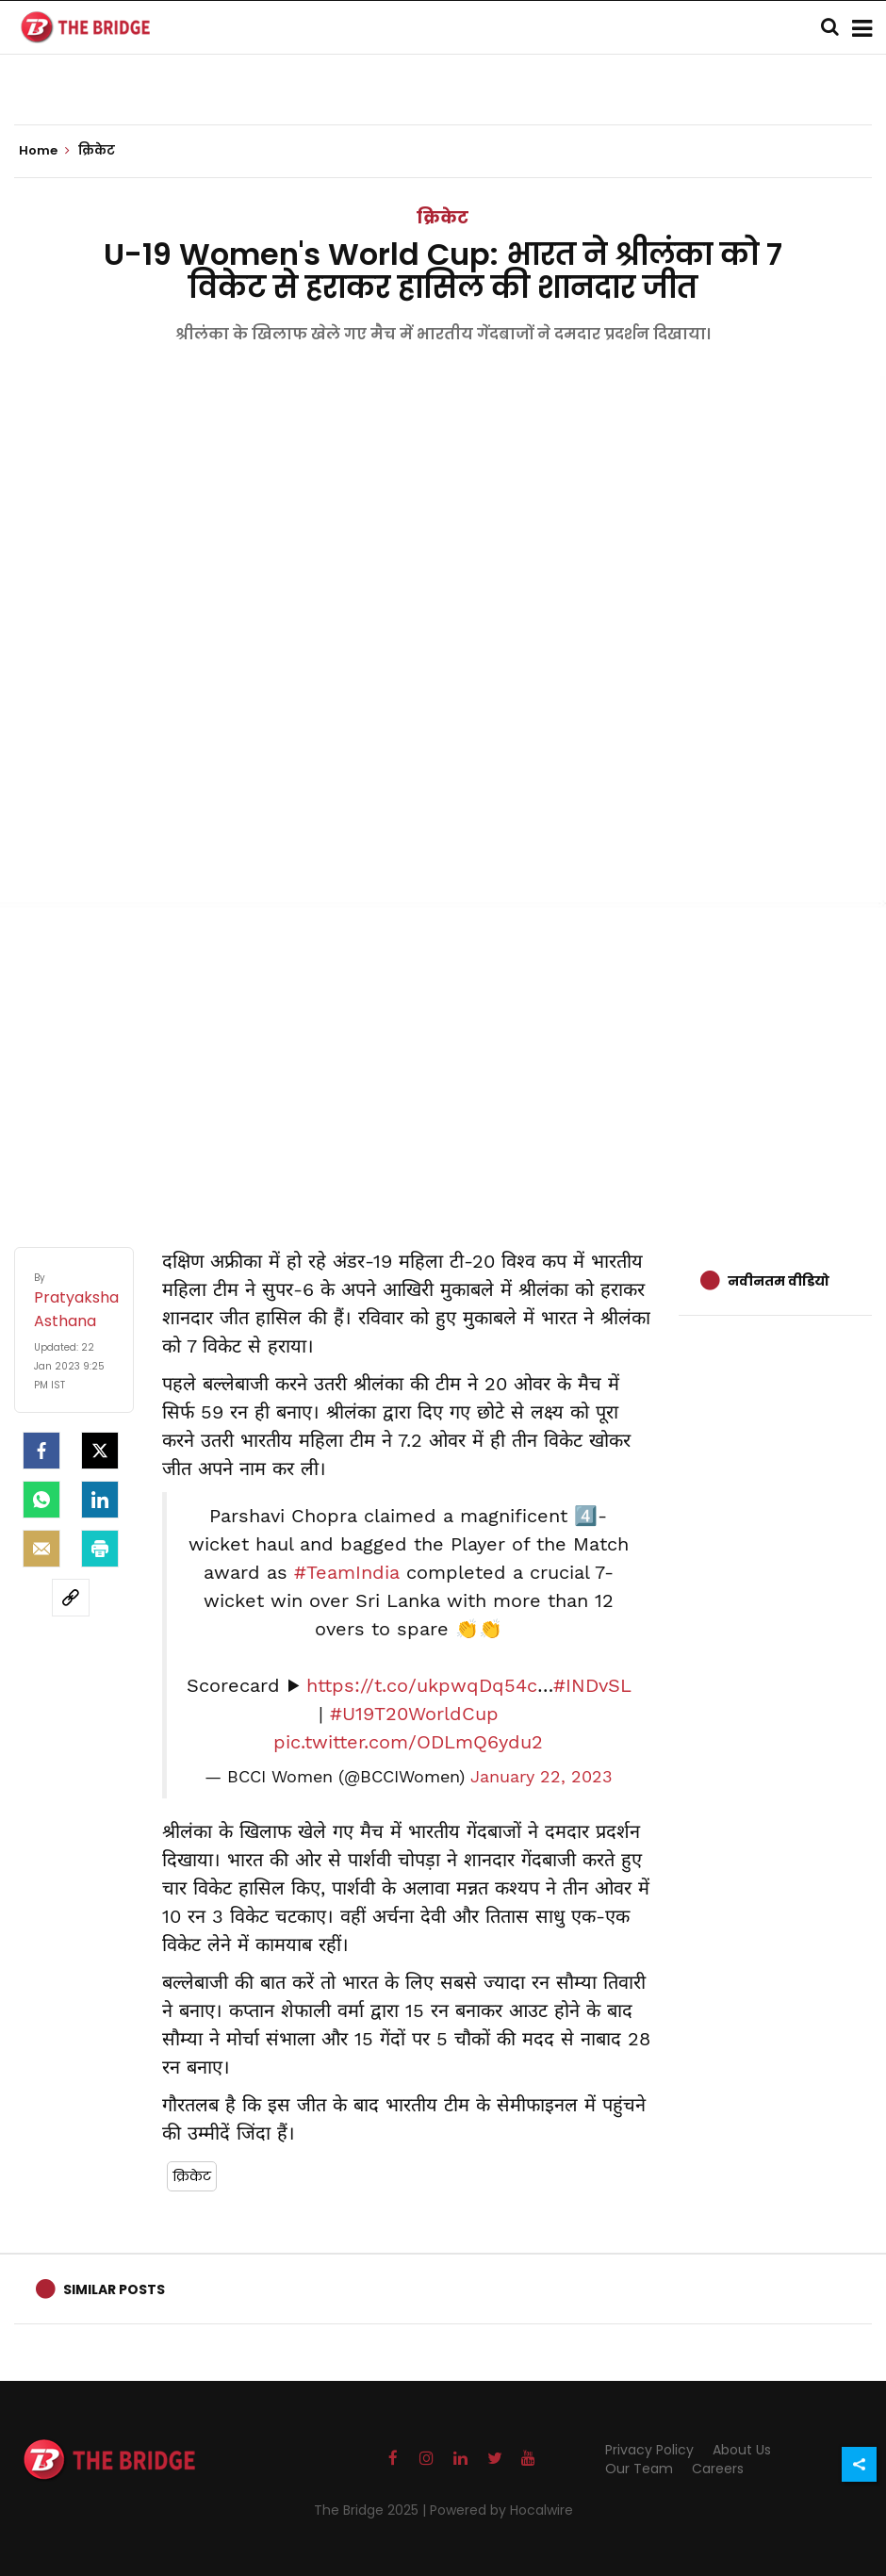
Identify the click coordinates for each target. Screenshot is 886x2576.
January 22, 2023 (541, 1776)
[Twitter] (100, 1450)
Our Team (639, 2468)
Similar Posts (114, 2289)
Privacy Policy (649, 2449)
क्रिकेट (442, 217)
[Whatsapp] (41, 1499)
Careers (718, 2468)
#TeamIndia (347, 1572)
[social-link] (71, 1597)
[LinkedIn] (100, 1499)
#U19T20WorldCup (414, 1713)
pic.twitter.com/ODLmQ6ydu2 (408, 1742)
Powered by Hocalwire (501, 2510)
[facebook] (41, 1450)
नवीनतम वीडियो (778, 1281)
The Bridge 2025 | (372, 2510)
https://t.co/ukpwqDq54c (421, 1685)
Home (44, 150)
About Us (742, 2449)
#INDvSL (592, 1685)
